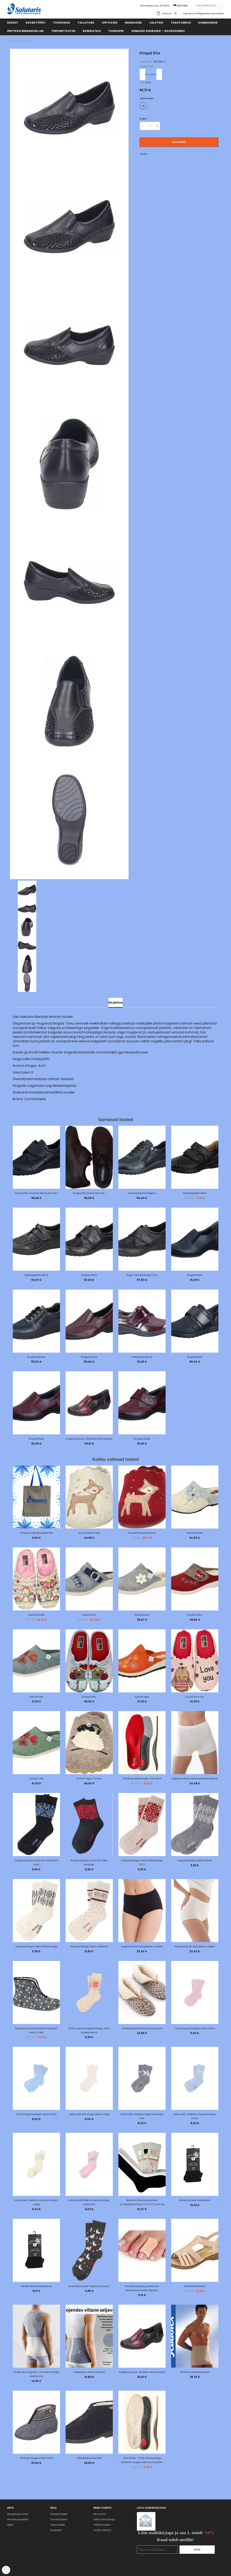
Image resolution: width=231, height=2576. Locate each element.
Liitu (203, 2549)
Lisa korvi (179, 142)
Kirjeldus (115, 1002)
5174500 (165, 5)
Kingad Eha (25, 40)
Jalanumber (147, 98)
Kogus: (143, 118)
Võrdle (143, 154)
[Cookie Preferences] (6, 2570)
